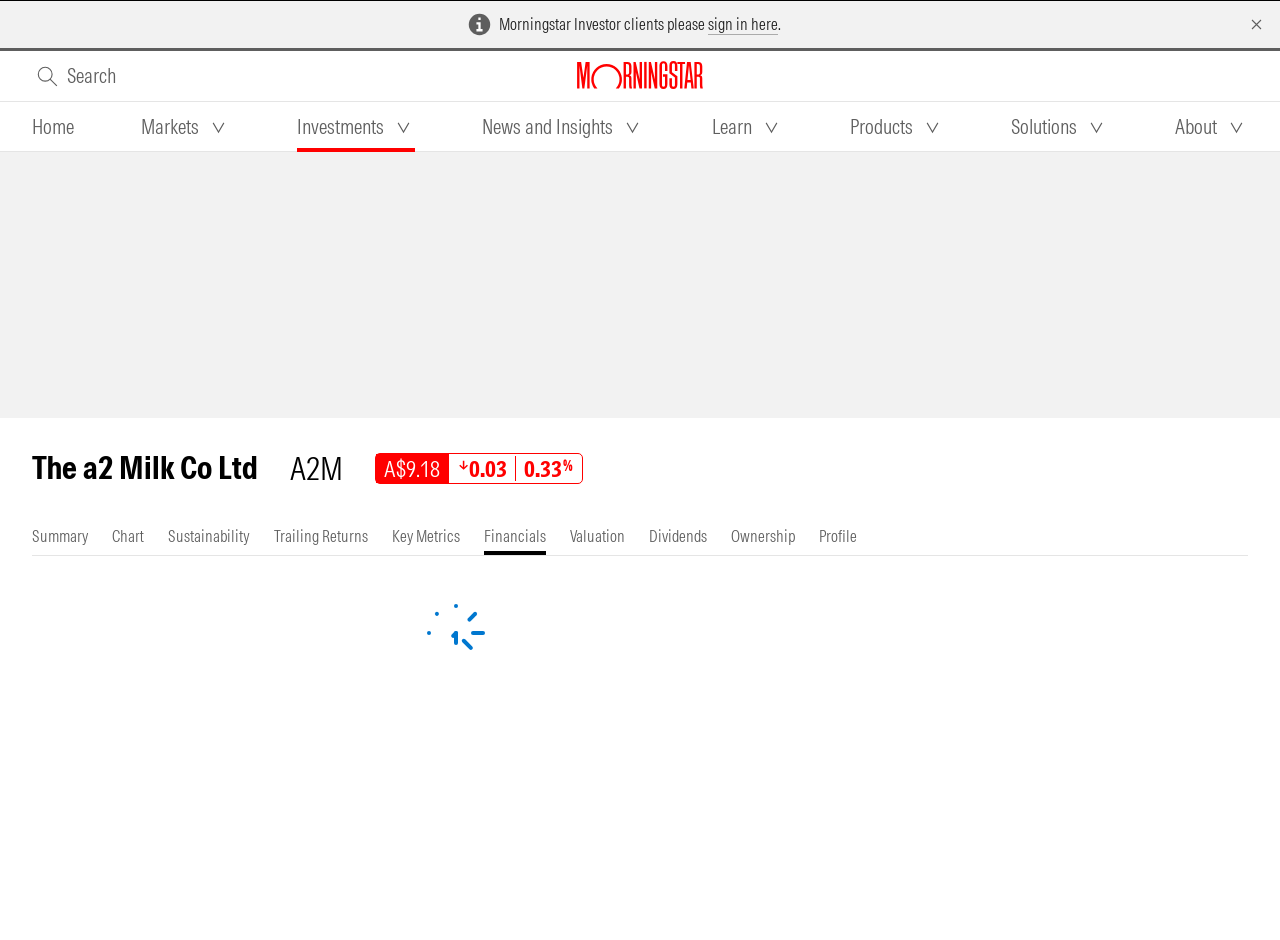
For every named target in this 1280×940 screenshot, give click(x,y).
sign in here (743, 24)
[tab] (53, 127)
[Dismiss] (1256, 24)
